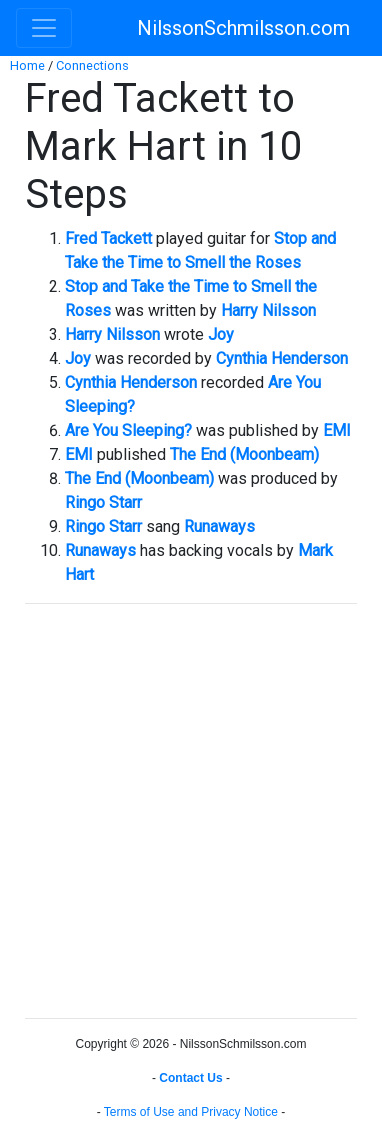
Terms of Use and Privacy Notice (191, 1112)
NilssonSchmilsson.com (243, 28)
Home (27, 65)
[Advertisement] (191, 811)
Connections (92, 65)
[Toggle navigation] (44, 28)
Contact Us (190, 1078)
